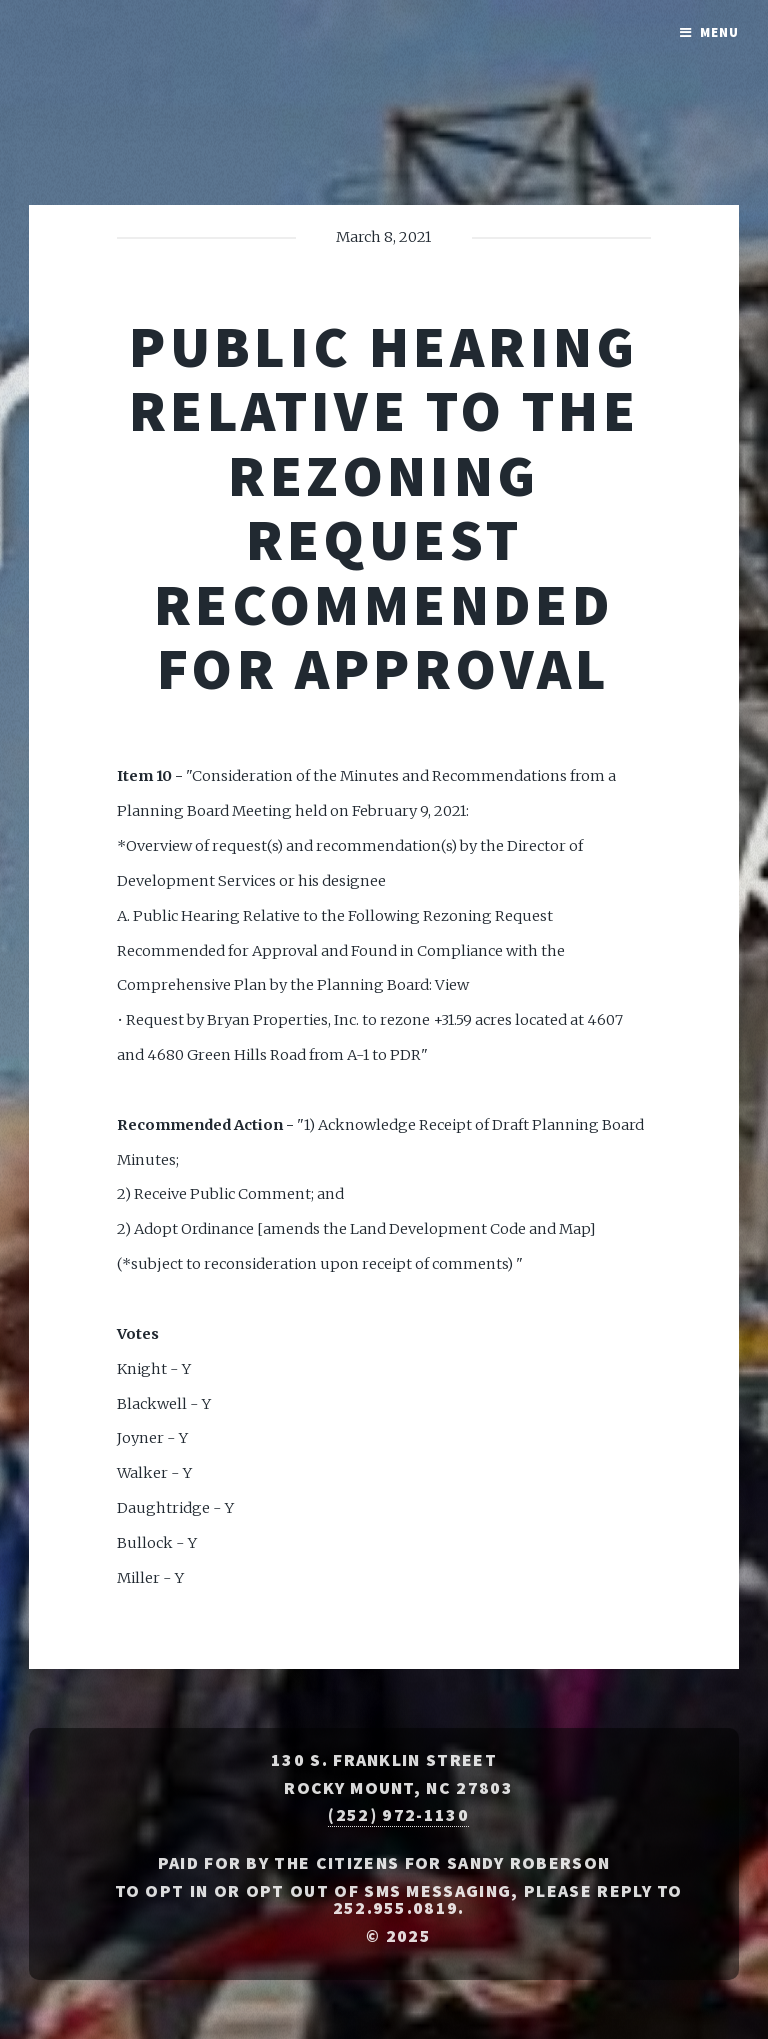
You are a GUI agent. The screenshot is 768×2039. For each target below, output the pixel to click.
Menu (719, 32)
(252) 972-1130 (398, 1815)
